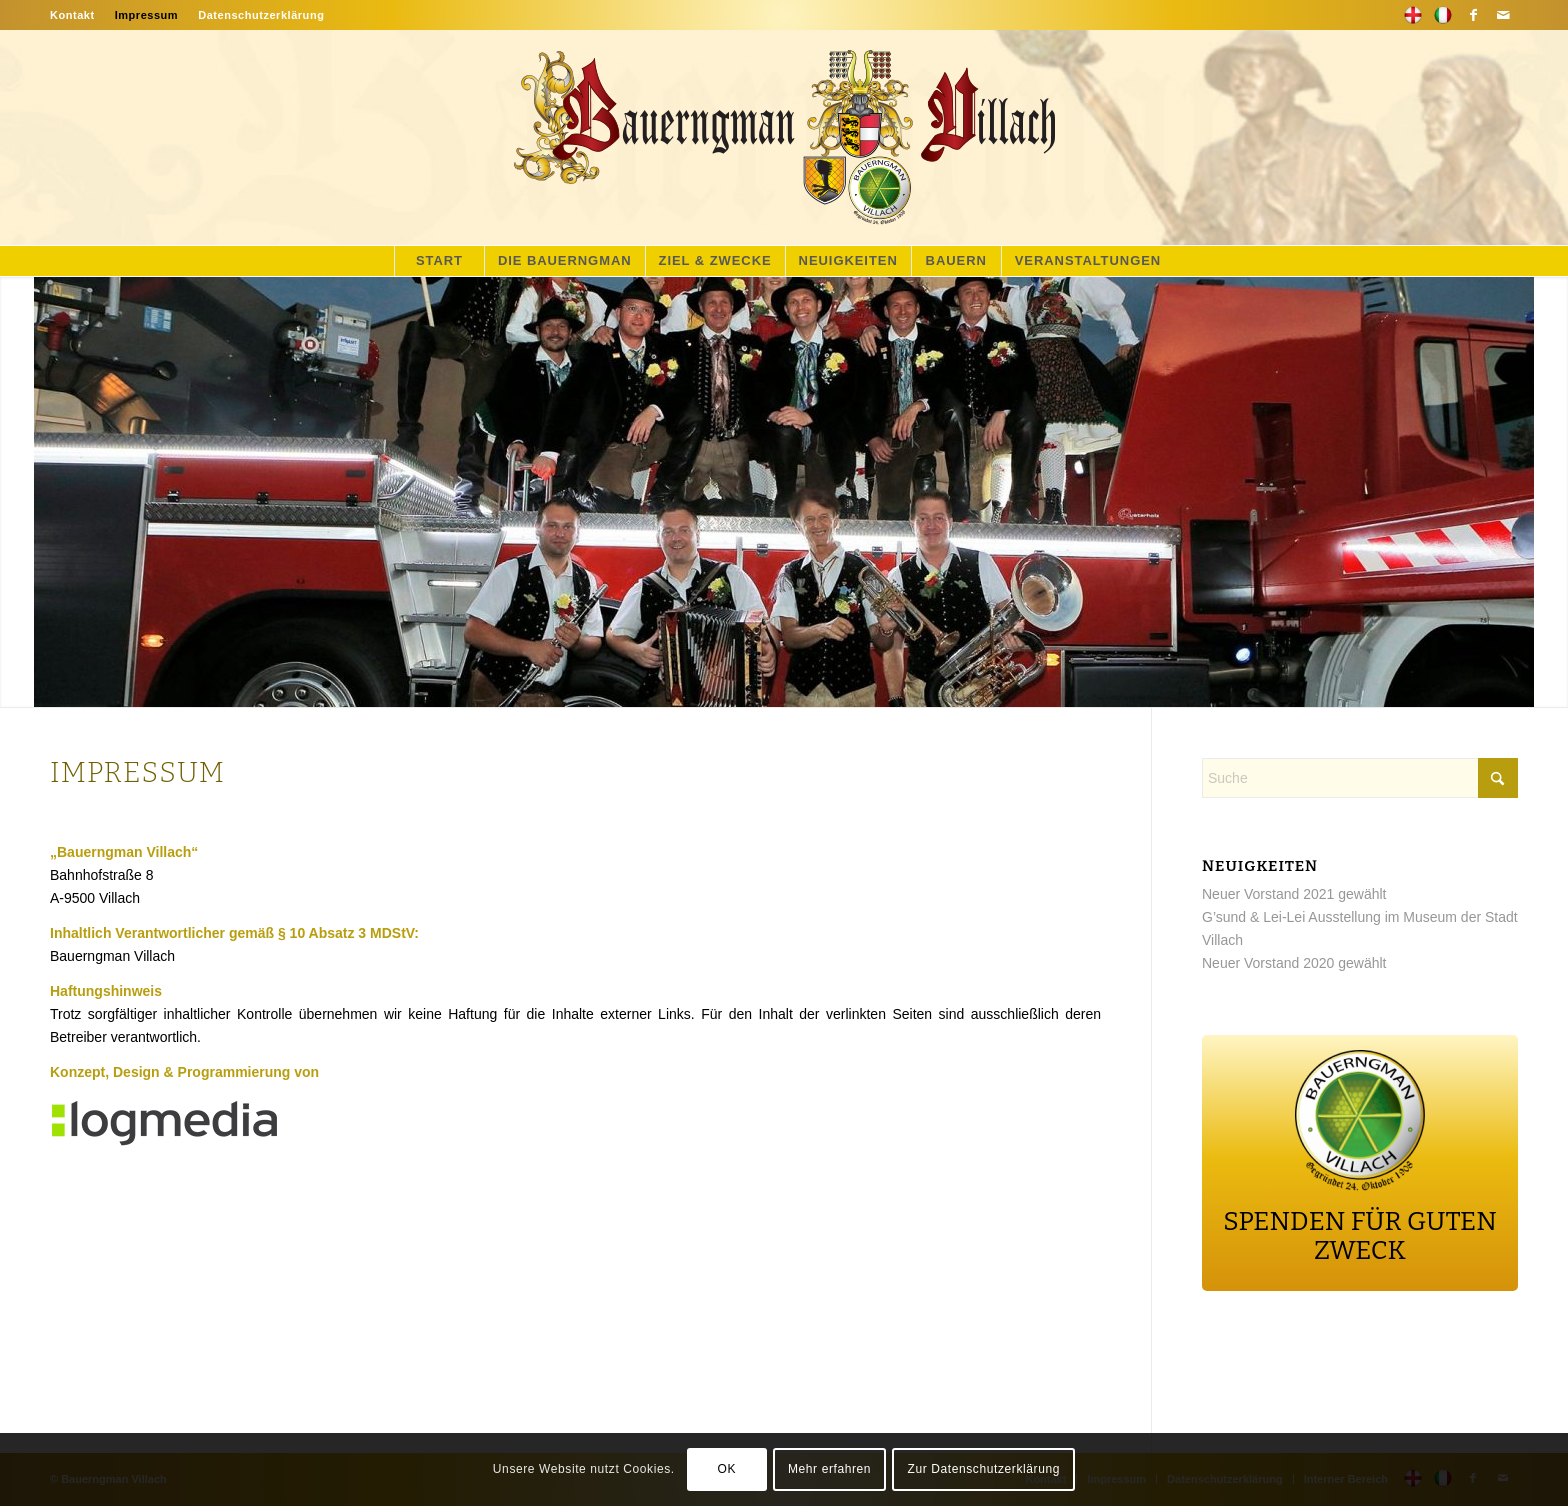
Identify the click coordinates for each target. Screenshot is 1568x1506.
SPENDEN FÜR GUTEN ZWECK (1360, 1236)
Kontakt (72, 15)
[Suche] (1360, 778)
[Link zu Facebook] (1473, 15)
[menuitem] (77, 15)
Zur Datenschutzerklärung (984, 1469)
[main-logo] (784, 137)
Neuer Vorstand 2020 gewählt (1294, 963)
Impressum (147, 15)
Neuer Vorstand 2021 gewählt (1294, 894)
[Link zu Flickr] (1443, 15)
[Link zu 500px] (1413, 15)
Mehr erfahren (829, 1469)
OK (726, 1469)
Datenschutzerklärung (261, 15)
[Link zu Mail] (1503, 15)
